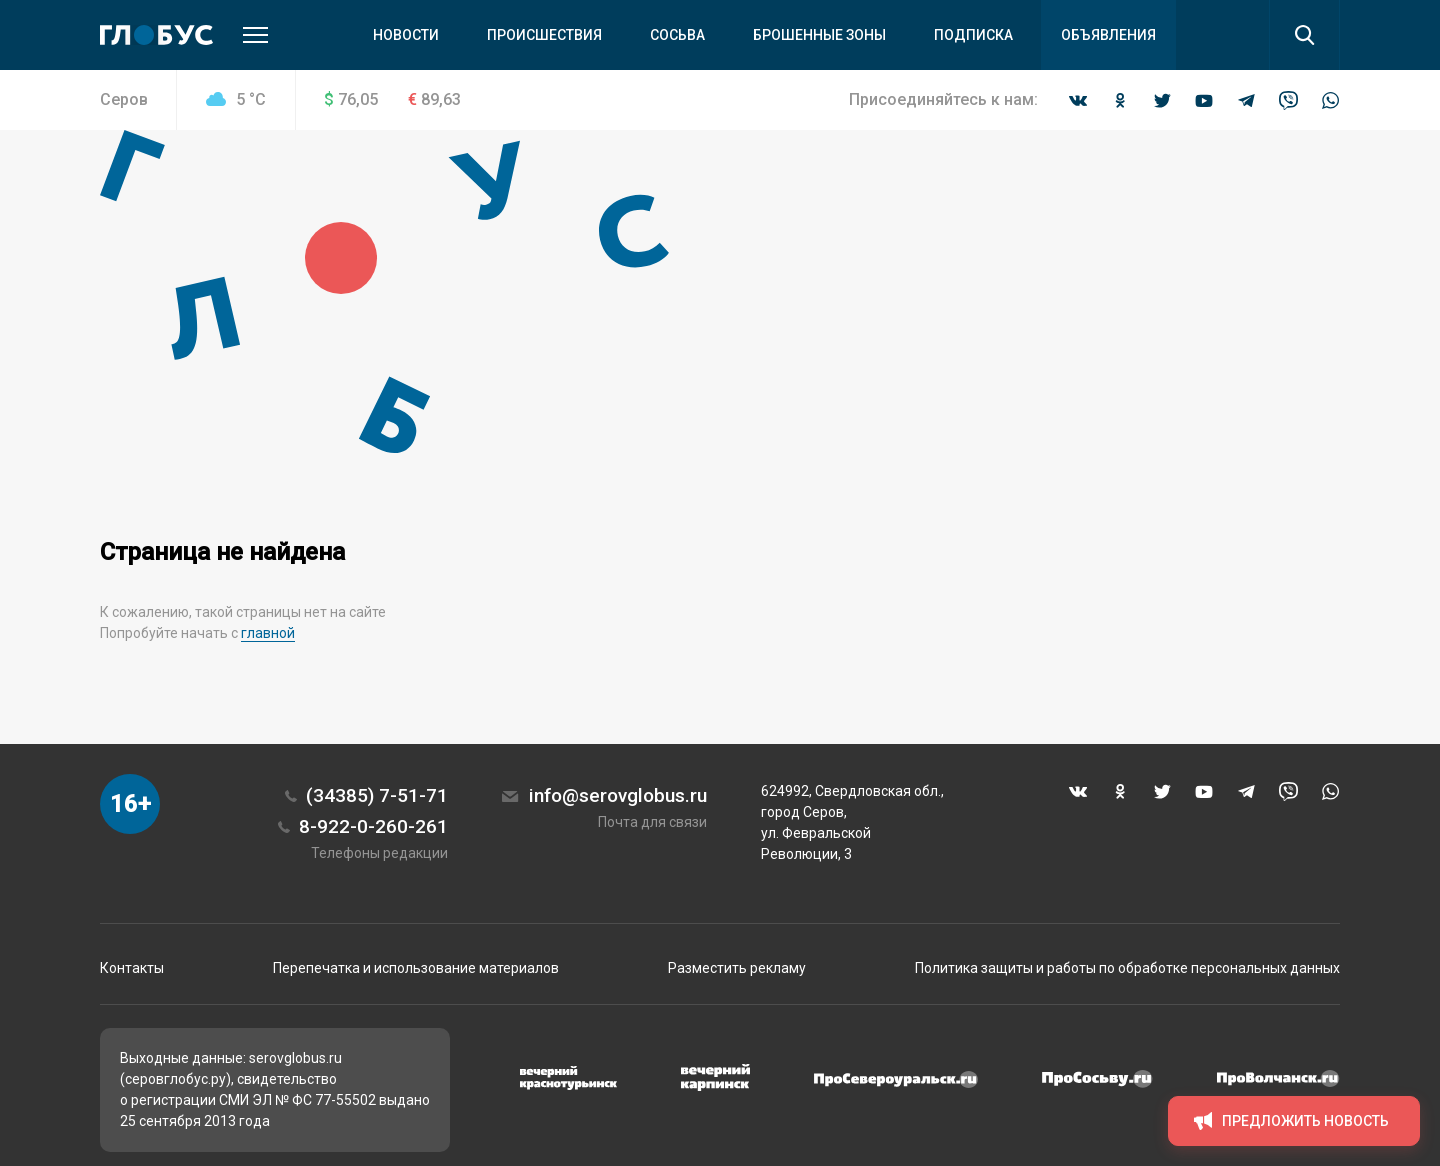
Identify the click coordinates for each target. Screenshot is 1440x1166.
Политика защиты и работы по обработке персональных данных (1127, 968)
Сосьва (677, 35)
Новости (406, 35)
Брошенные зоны (819, 35)
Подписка (973, 35)
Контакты (132, 968)
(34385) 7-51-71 (377, 795)
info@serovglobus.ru (618, 795)
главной (268, 633)
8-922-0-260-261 (373, 826)
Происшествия (544, 35)
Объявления (1108, 35)
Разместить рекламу (737, 968)
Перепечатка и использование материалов (416, 968)
